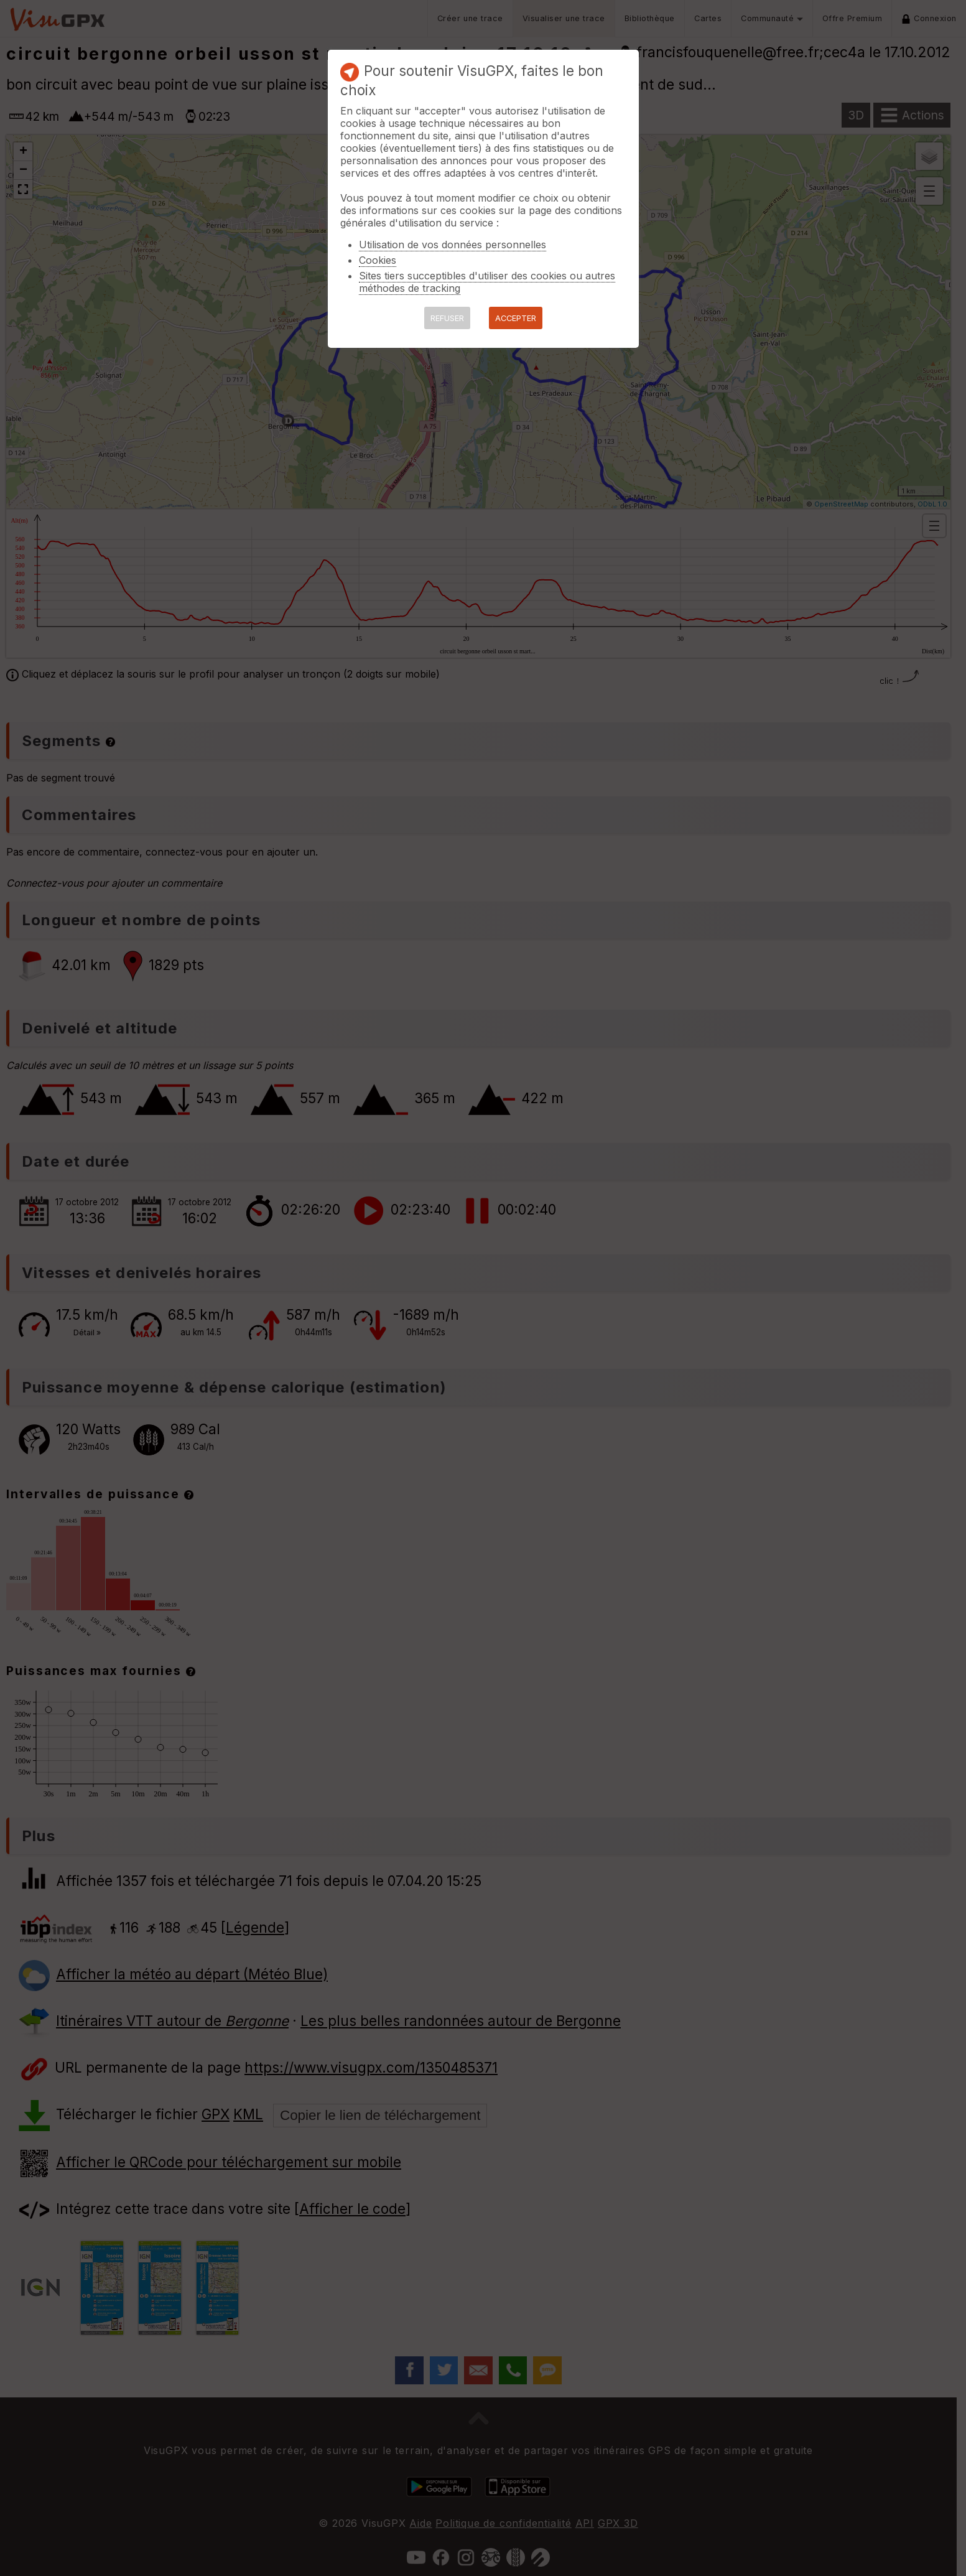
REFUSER (447, 318)
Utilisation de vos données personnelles (452, 244)
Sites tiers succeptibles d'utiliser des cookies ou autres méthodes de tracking (487, 281)
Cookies (377, 260)
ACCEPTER (515, 318)
